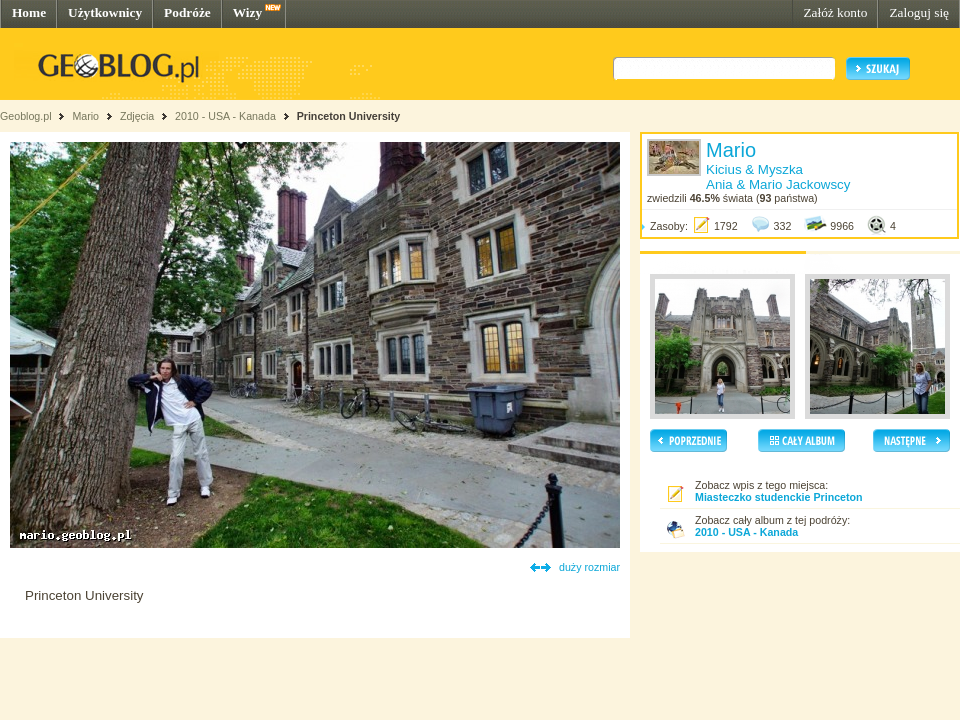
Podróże (187, 12)
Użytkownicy (105, 12)
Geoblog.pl (26, 116)
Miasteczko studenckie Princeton (779, 497)
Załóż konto (835, 12)
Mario (85, 116)
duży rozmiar (589, 567)
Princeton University (349, 116)
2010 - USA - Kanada (225, 116)
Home (29, 12)
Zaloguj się (919, 12)
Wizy (247, 12)
